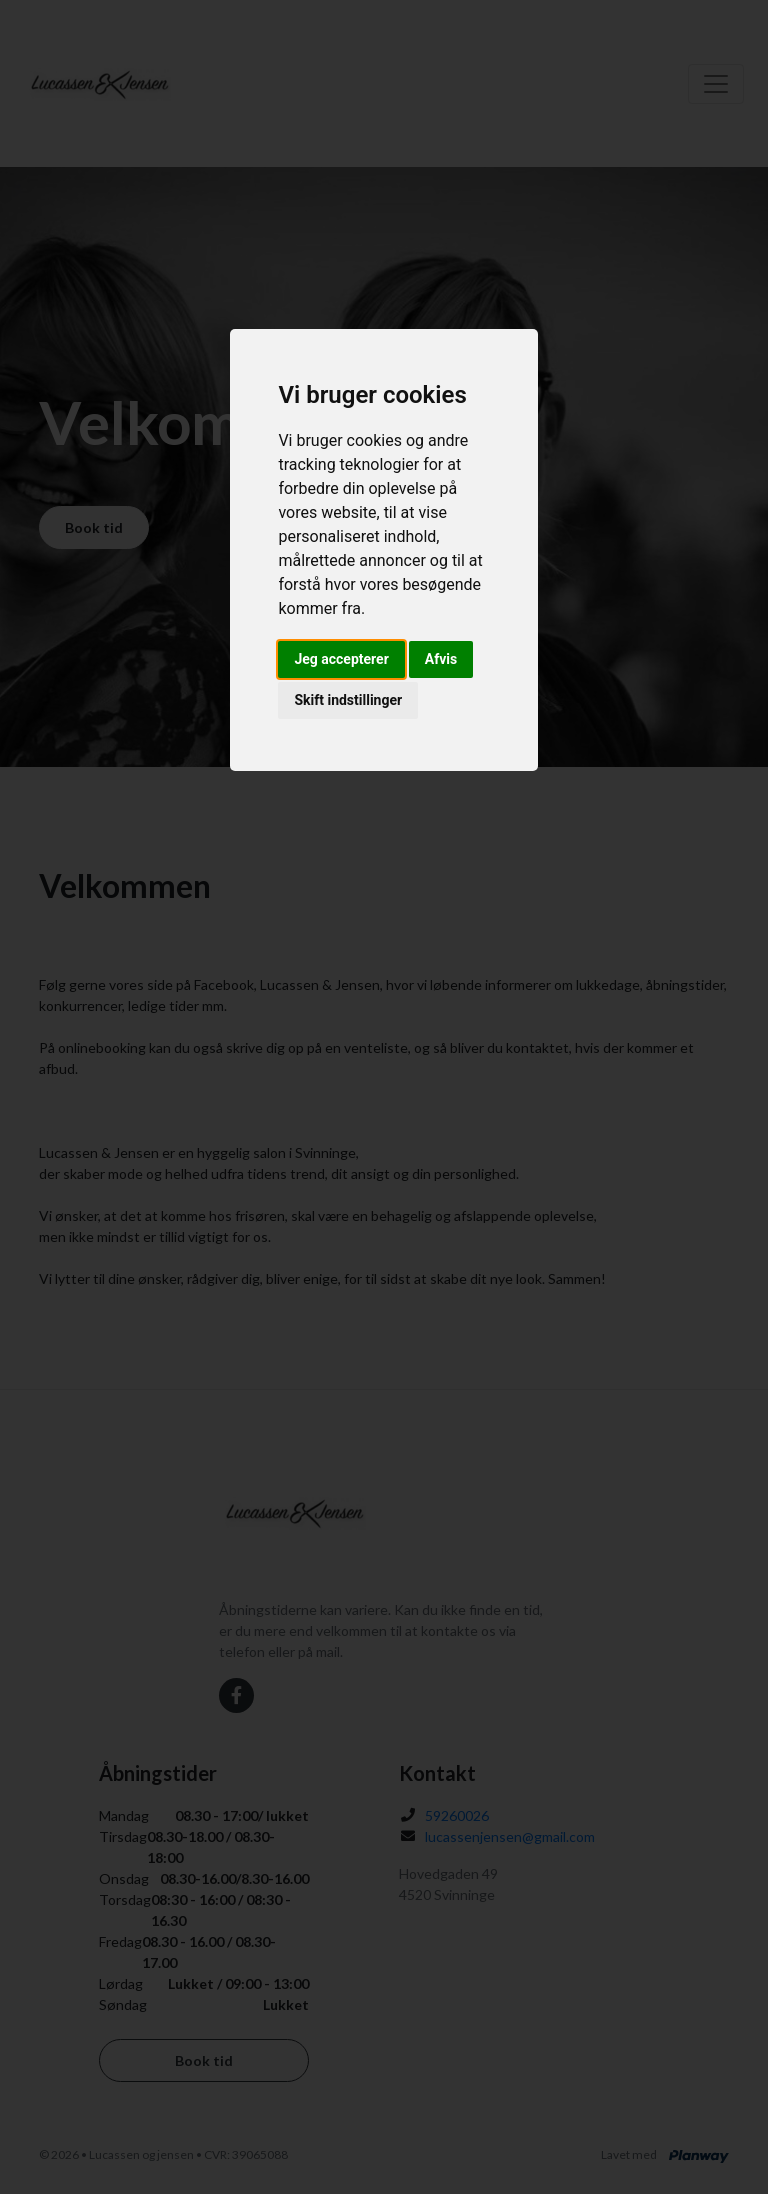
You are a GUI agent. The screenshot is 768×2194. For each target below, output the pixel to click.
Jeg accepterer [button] (341, 659)
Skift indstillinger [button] (348, 700)
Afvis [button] (441, 659)
